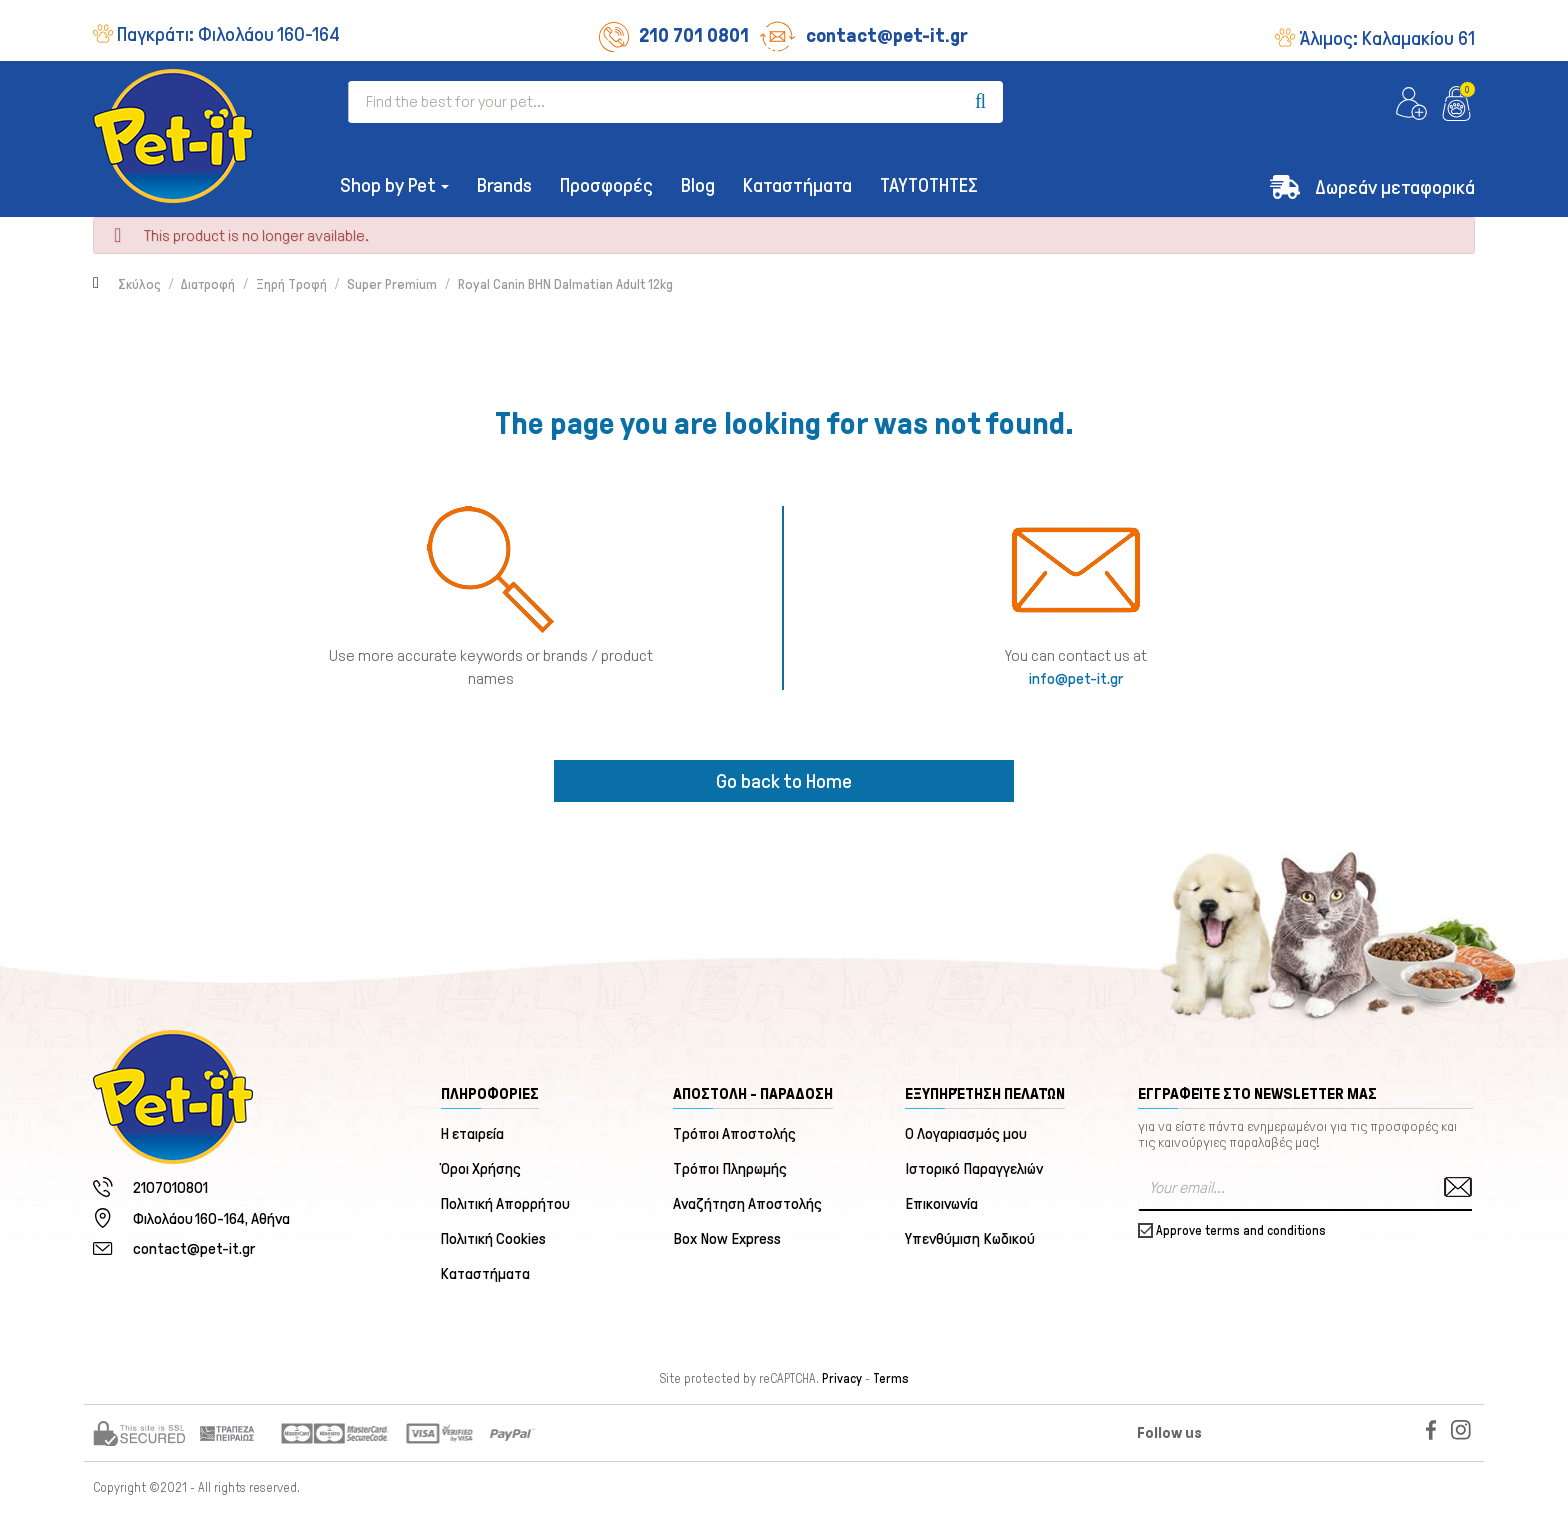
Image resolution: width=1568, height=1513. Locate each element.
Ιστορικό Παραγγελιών (974, 1168)
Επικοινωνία (941, 1203)
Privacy (842, 1379)
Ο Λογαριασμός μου (966, 1133)
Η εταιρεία (473, 1133)
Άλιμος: (1387, 38)
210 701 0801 (674, 35)
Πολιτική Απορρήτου (506, 1203)
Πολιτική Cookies (494, 1238)
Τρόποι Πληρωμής (730, 1168)
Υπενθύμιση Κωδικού (970, 1238)
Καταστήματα (486, 1273)
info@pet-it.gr (1076, 678)
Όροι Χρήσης (481, 1168)
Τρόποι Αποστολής (734, 1133)
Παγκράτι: (228, 34)
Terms (891, 1379)
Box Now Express (727, 1238)
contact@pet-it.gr (863, 35)
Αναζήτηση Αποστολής (747, 1203)
